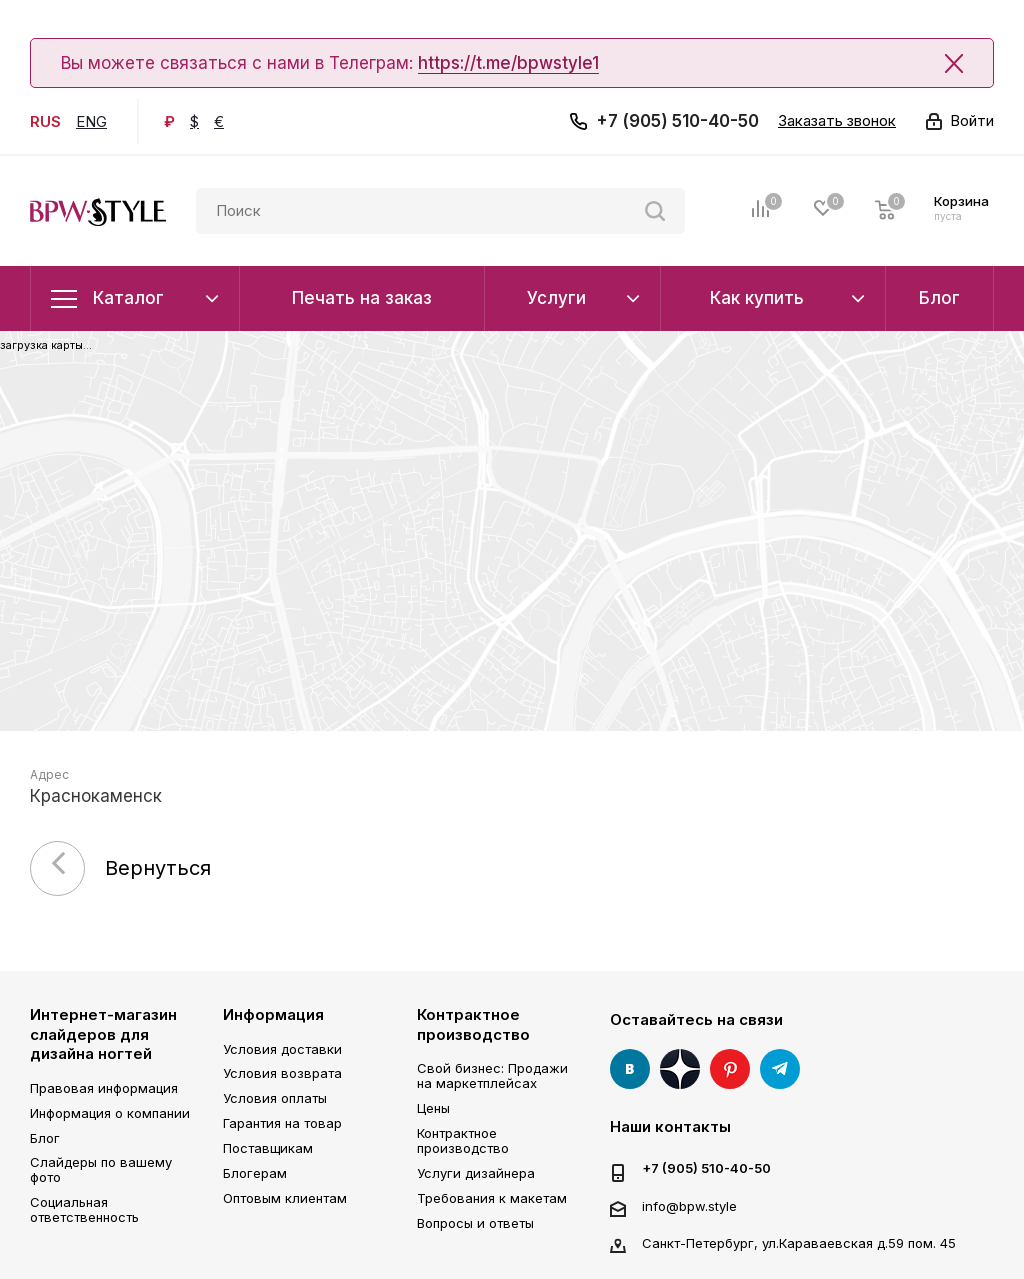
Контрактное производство (473, 1024)
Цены (433, 1108)
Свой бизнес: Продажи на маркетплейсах (492, 1075)
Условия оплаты (275, 1098)
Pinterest (730, 1069)
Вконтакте (630, 1069)
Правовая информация (104, 1088)
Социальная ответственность (84, 1209)
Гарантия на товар (282, 1123)
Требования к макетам (492, 1198)
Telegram (780, 1069)
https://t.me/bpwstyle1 (508, 63)
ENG (91, 121)
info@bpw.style (689, 1206)
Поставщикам (268, 1148)
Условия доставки (282, 1049)
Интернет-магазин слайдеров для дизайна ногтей (103, 1034)
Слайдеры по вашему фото (101, 1169)
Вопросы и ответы (475, 1223)
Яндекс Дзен (680, 1069)
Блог (45, 1138)
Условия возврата (282, 1073)
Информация (273, 1014)
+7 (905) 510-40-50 (677, 121)
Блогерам (255, 1173)
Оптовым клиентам (285, 1198)
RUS (45, 121)
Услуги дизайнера (476, 1173)
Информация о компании (110, 1113)
